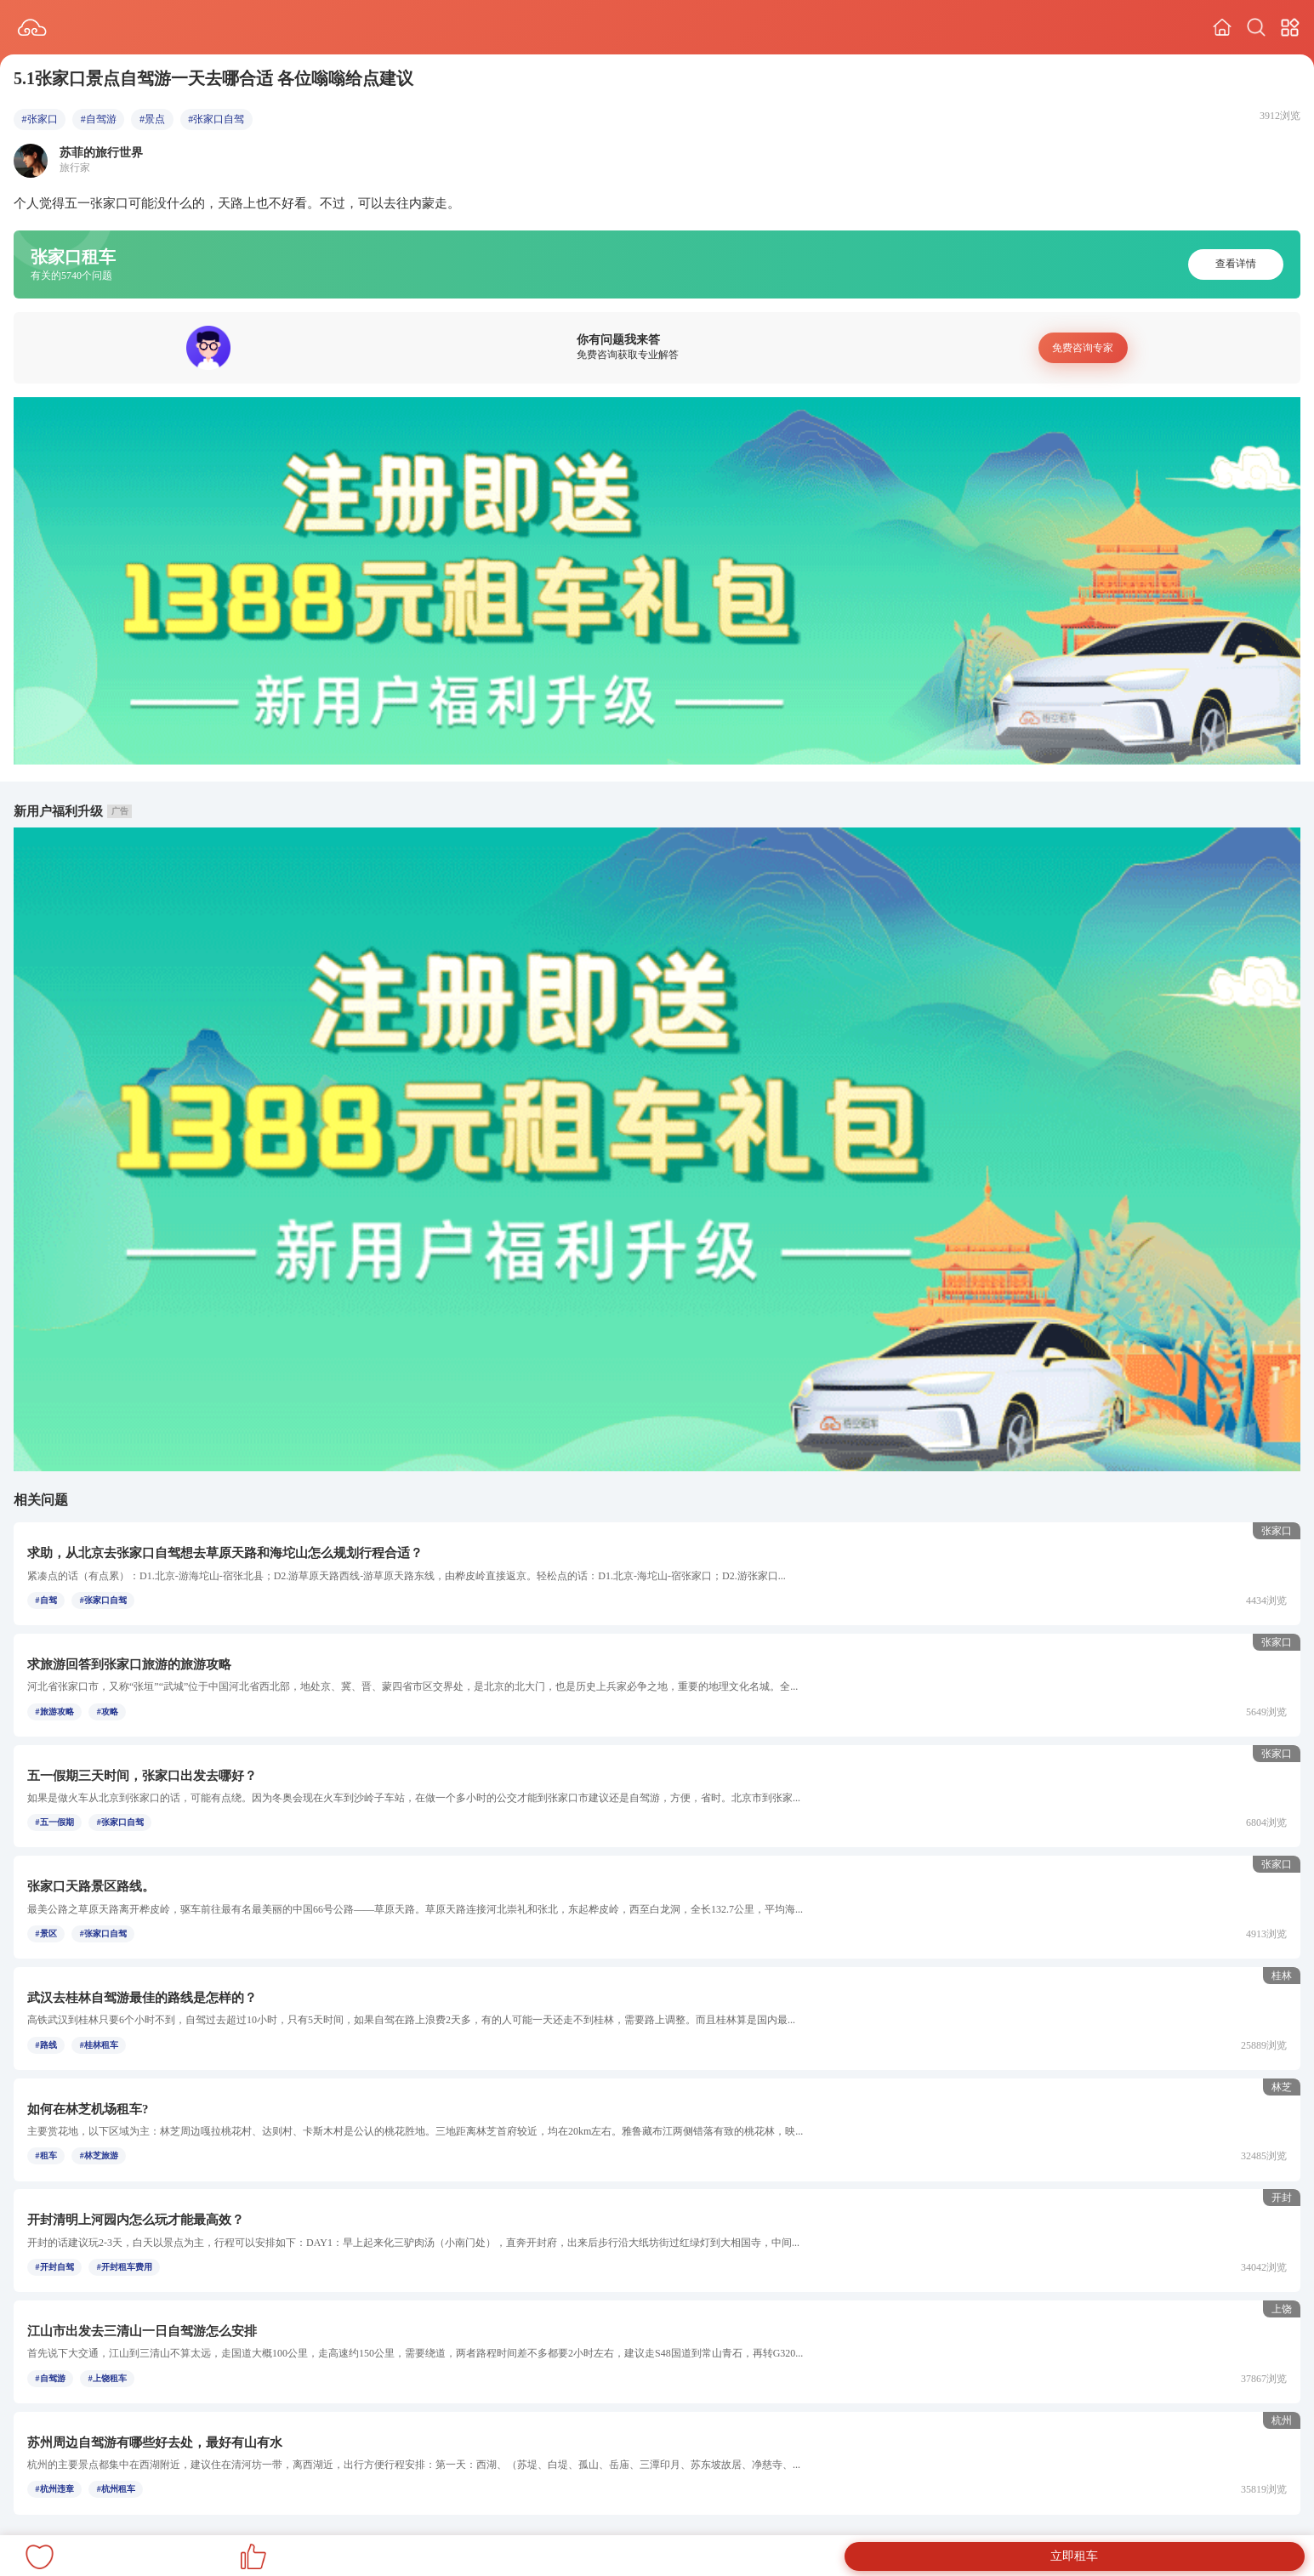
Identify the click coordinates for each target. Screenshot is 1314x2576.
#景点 (152, 119)
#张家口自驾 (216, 119)
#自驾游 (99, 119)
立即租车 (1074, 2556)
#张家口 (40, 119)
